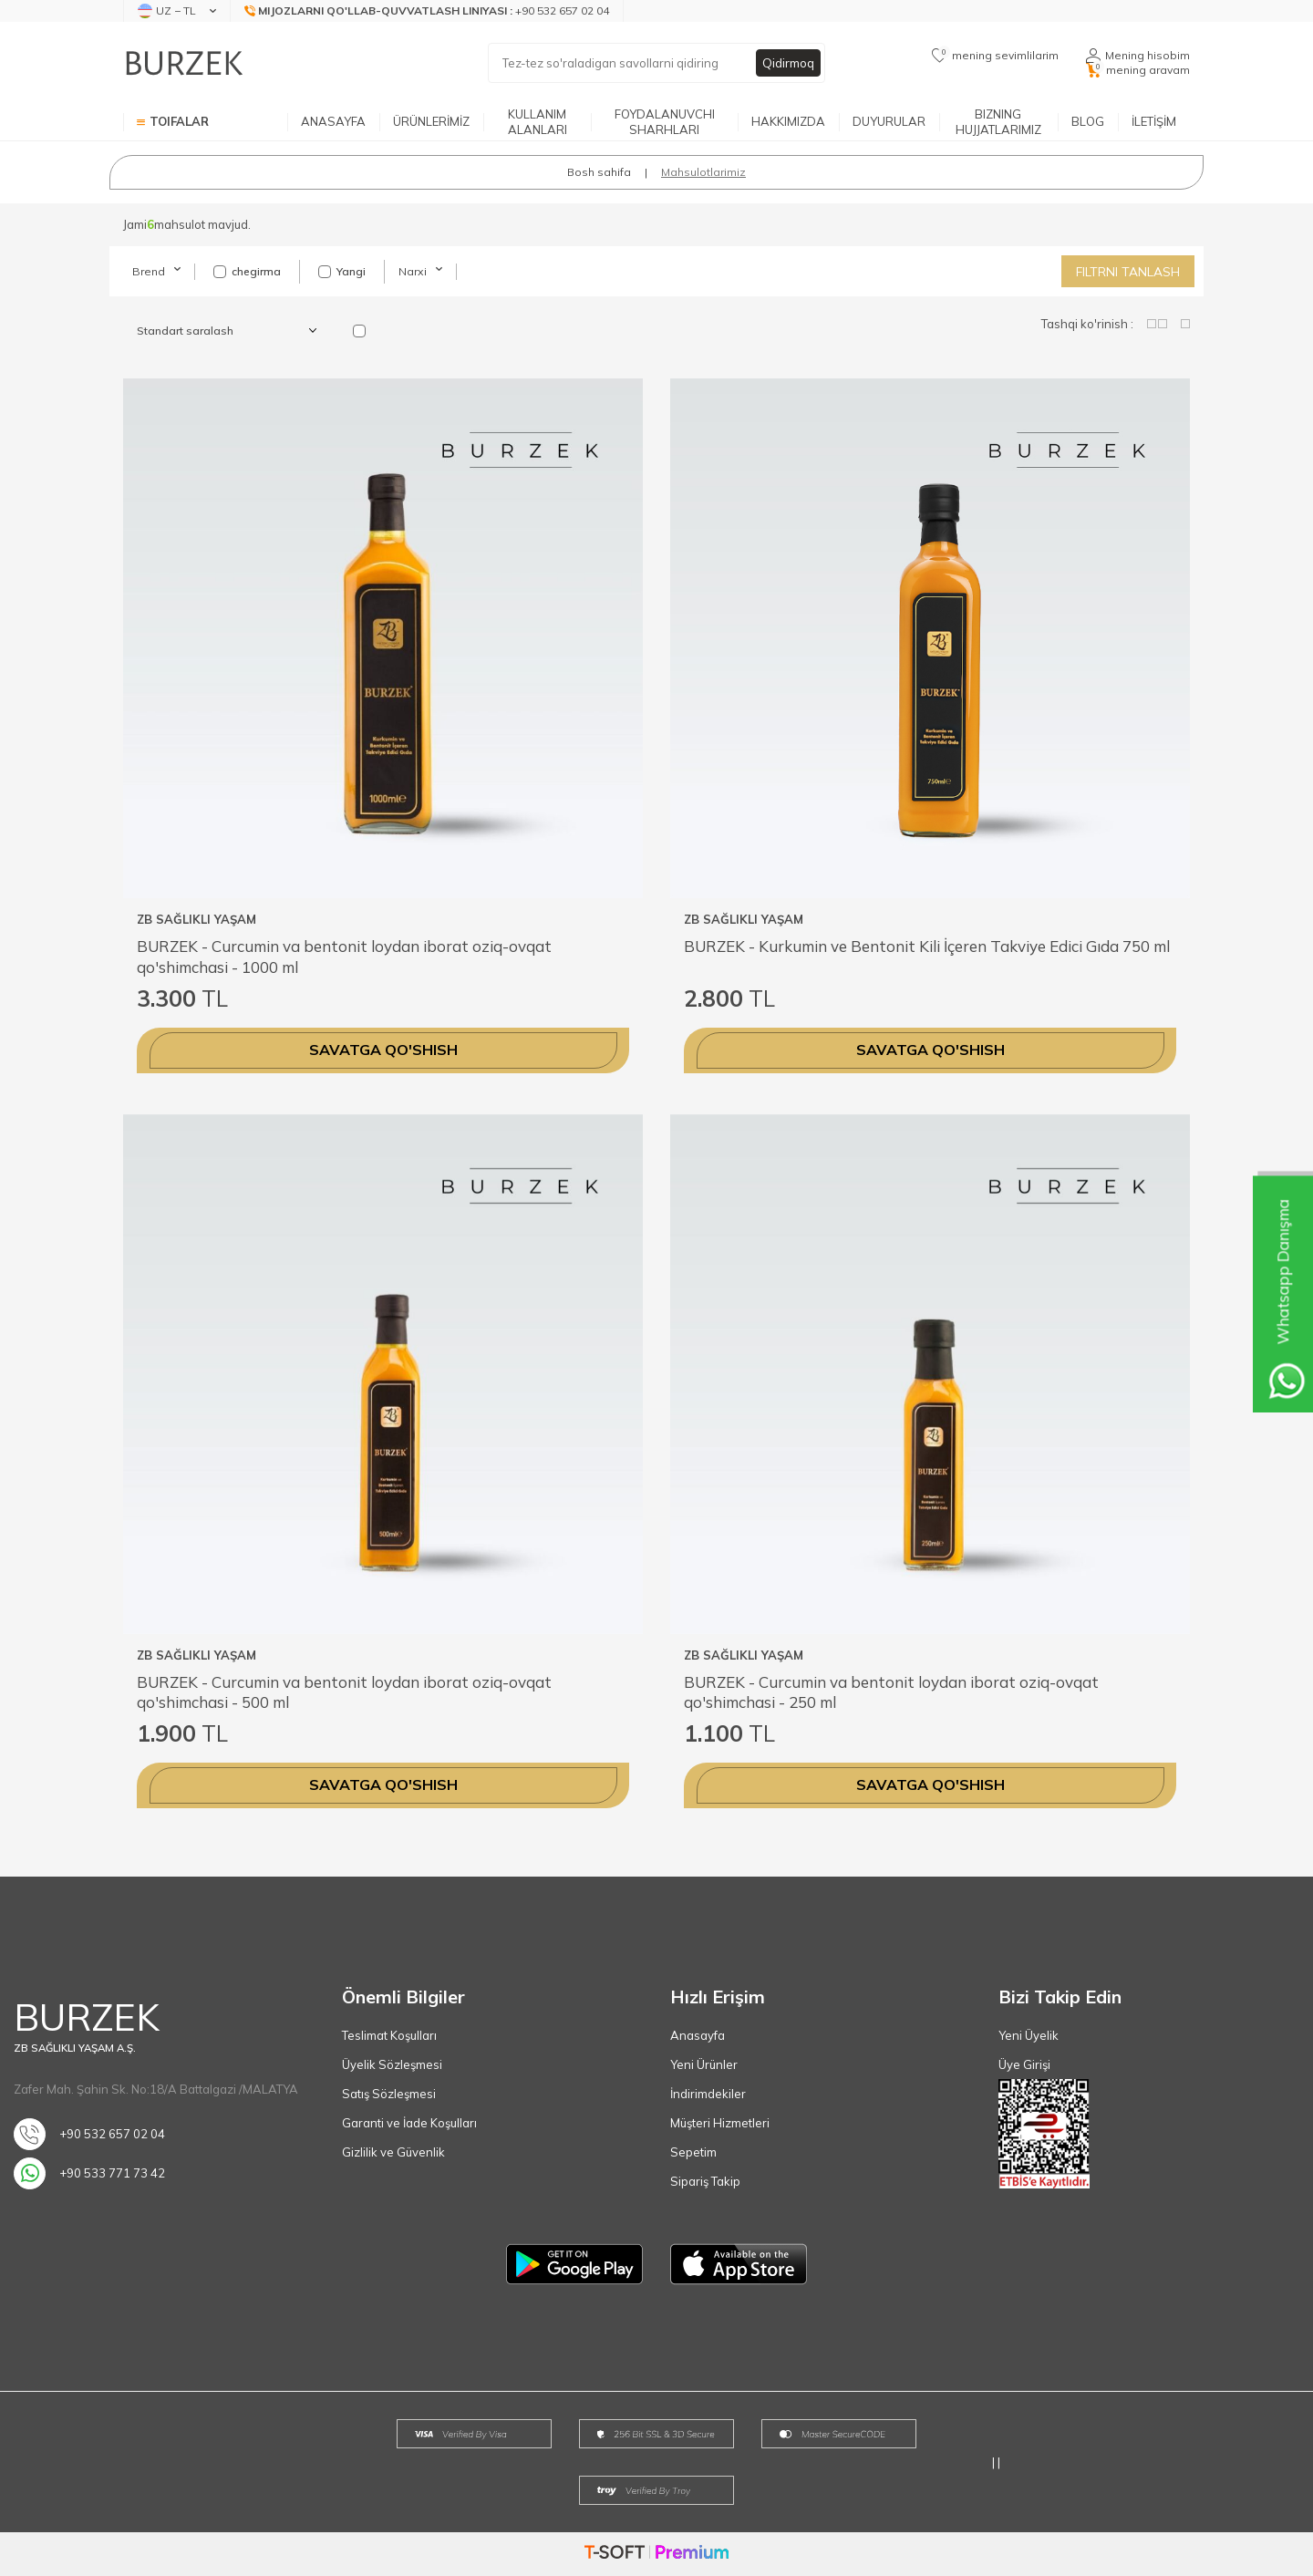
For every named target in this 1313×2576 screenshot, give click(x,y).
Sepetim (693, 2152)
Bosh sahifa (599, 172)
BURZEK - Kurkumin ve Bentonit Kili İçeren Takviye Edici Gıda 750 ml (927, 946)
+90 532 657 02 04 (89, 2134)
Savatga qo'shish (383, 1049)
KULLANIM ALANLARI (537, 122)
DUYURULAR (889, 121)
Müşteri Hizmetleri (720, 2123)
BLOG (1087, 121)
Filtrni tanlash (1128, 272)
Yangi (342, 271)
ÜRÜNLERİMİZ (431, 121)
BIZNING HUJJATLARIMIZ (998, 122)
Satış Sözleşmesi (389, 2093)
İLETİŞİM (1154, 121)
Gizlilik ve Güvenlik (393, 2152)
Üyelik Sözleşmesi (392, 2064)
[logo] (184, 63)
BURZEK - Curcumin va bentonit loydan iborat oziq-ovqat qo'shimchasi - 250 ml (891, 1692)
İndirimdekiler (708, 2093)
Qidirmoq (787, 63)
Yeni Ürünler (704, 2064)
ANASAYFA (333, 121)
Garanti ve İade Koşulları (409, 2123)
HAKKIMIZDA (788, 121)
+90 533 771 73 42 (89, 2173)
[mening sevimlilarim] (995, 55)
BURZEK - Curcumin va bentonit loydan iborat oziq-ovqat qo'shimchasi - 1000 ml (344, 956)
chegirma (247, 271)
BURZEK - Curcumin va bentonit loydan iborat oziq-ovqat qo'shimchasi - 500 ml (344, 1692)
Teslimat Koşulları (389, 2035)
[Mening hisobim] (1138, 55)
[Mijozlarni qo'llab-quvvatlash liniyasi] (427, 11)
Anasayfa (697, 2035)
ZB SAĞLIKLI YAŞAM (196, 919)
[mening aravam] (1138, 70)
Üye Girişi (1024, 2064)
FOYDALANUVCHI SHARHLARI (665, 122)
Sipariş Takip (705, 2181)
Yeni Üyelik (1028, 2035)
